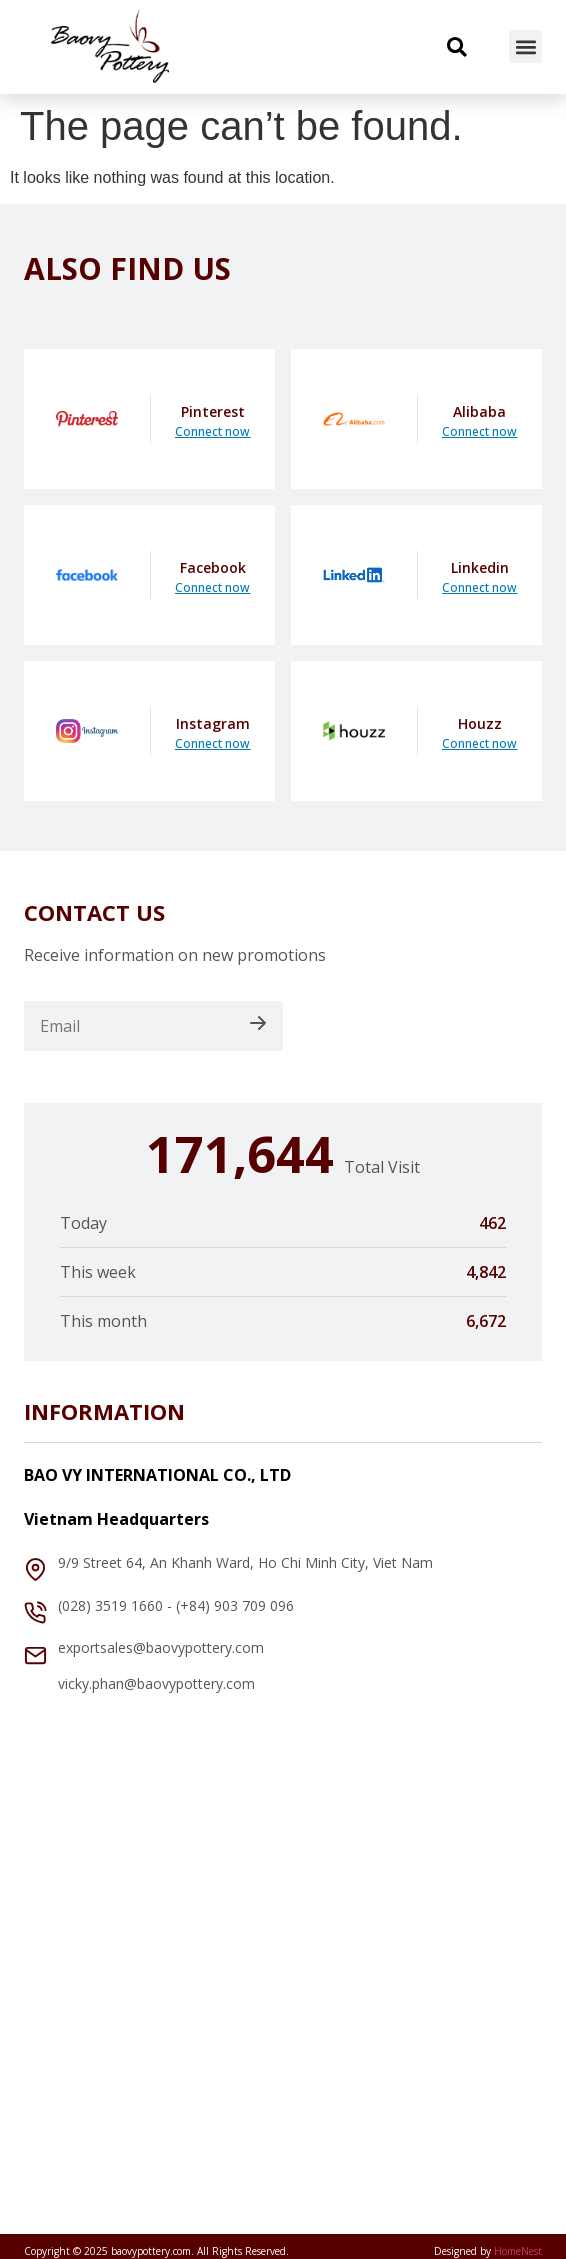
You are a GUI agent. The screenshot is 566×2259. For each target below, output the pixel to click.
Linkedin (480, 567)
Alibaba (479, 411)
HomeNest (518, 2251)
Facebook (213, 567)
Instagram (213, 723)
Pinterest (213, 411)
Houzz (480, 723)
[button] (525, 46)
